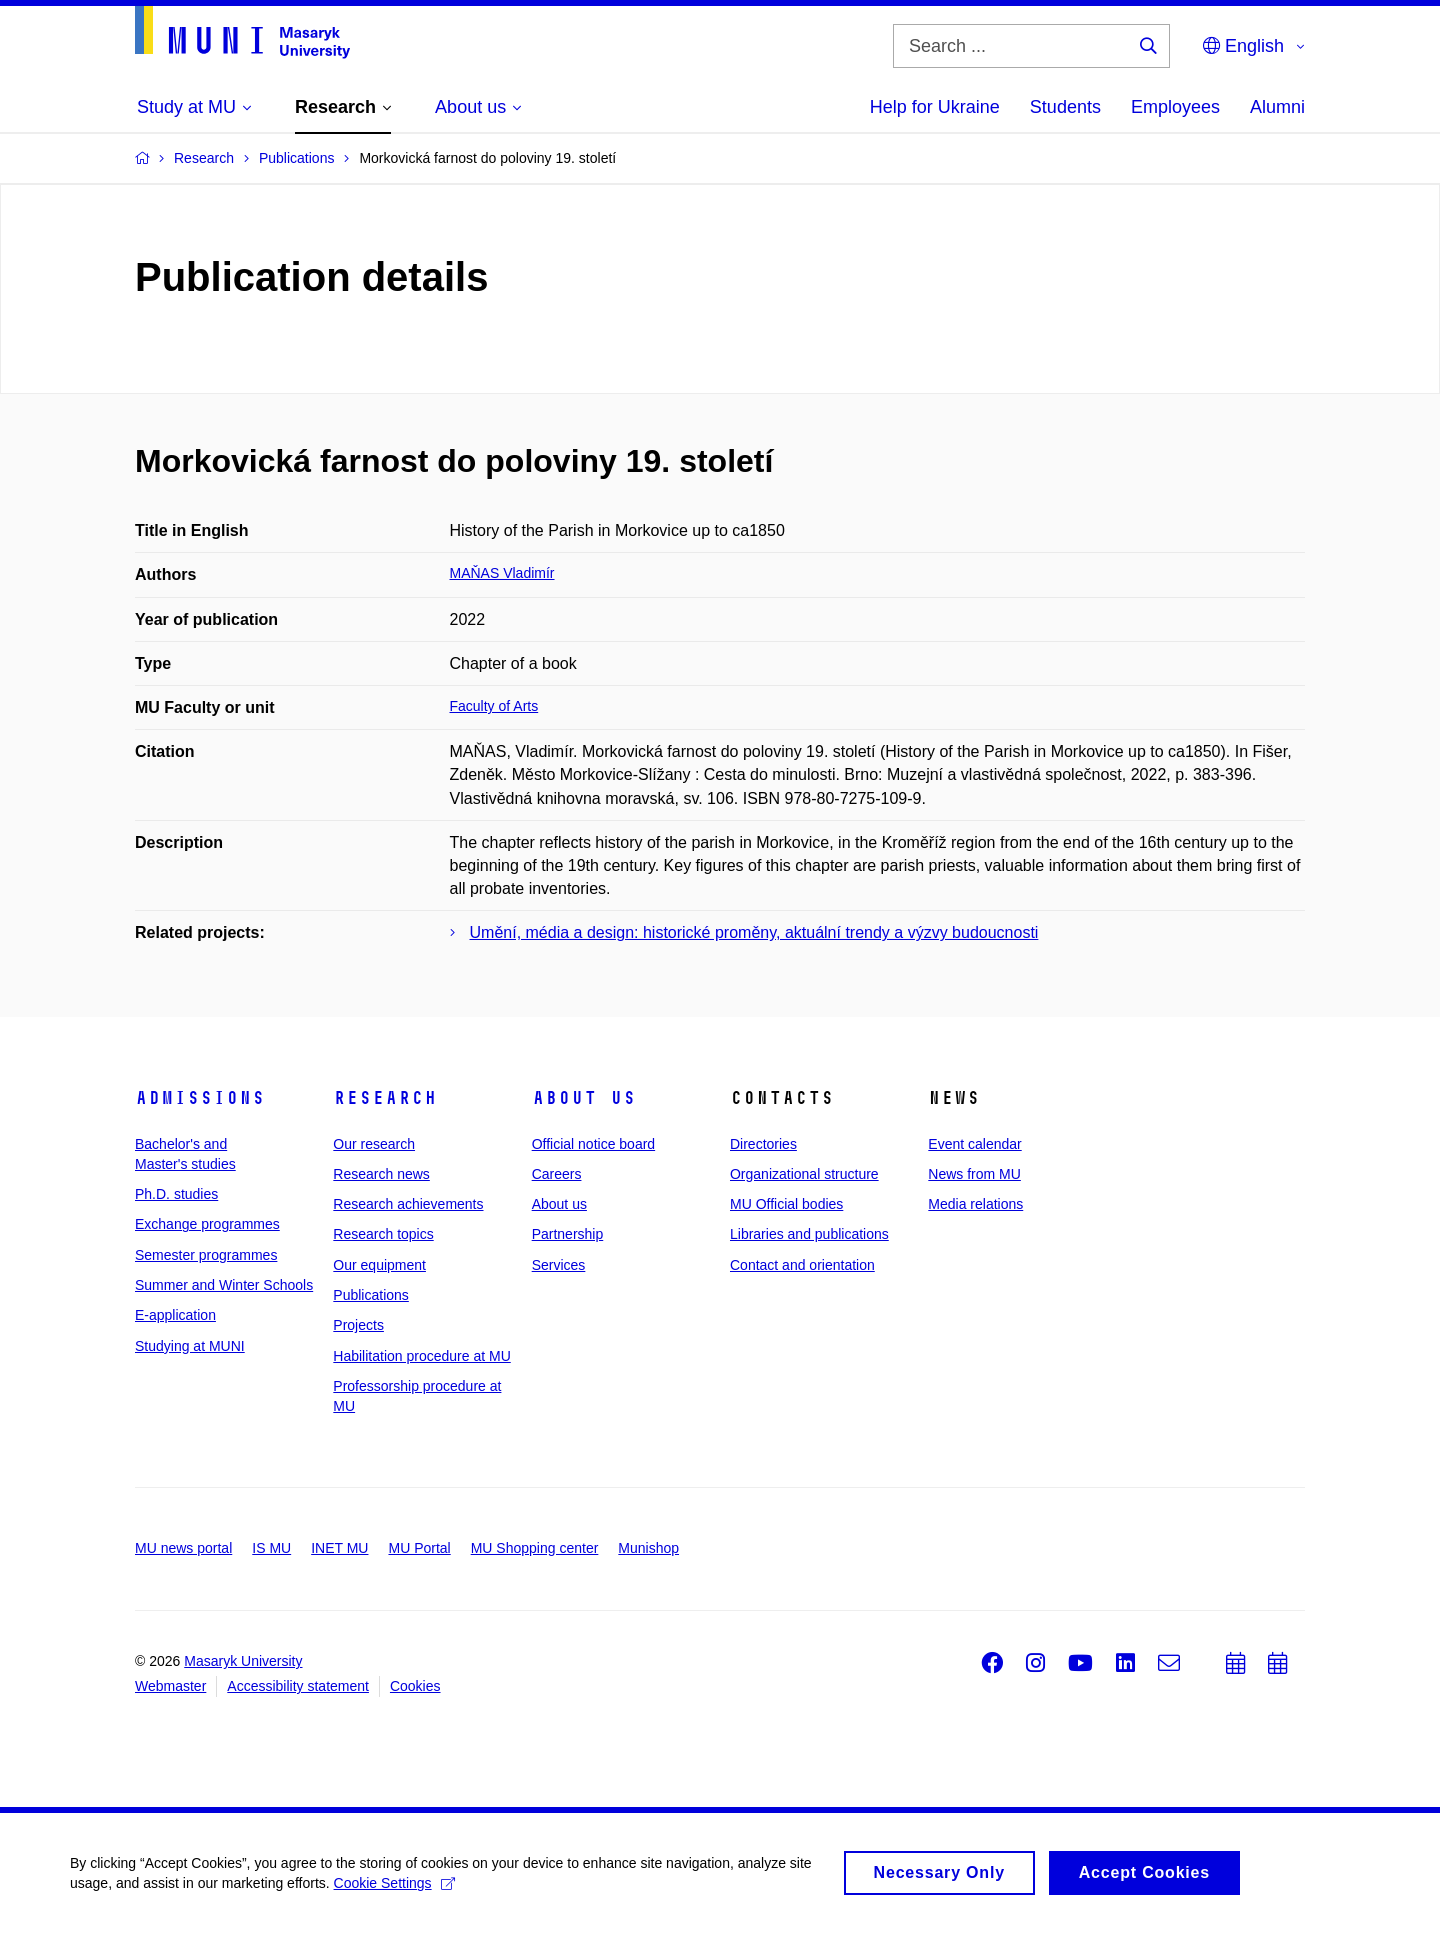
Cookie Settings (394, 1892)
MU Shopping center (535, 1548)
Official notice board (593, 1144)
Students (1065, 107)
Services (559, 1265)
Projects (358, 1325)
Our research (374, 1144)
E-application (175, 1315)
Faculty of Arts (494, 706)
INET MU (339, 1548)
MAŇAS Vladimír (502, 573)
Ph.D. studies (176, 1194)
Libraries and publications (809, 1234)
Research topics (383, 1234)
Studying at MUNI (190, 1346)
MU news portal (183, 1548)
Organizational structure (804, 1174)
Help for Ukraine (935, 107)
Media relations (975, 1204)
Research (385, 1098)
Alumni (1277, 107)
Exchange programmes (207, 1224)
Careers (557, 1174)
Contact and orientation (802, 1265)
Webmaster (170, 1686)
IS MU (271, 1548)
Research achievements (408, 1204)
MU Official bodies (786, 1204)
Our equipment (379, 1265)
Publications (371, 1295)
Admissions (200, 1098)
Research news (381, 1174)
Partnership (568, 1234)
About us (584, 1098)
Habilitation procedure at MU (421, 1356)
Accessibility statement (298, 1686)
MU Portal (419, 1548)
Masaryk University (243, 1661)
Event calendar (974, 1144)
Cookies (415, 1686)
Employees (1175, 107)
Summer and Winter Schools (224, 1285)
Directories (763, 1144)
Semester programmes (206, 1255)
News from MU (974, 1174)
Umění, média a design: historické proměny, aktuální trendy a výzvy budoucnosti (754, 932)
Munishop (648, 1548)
